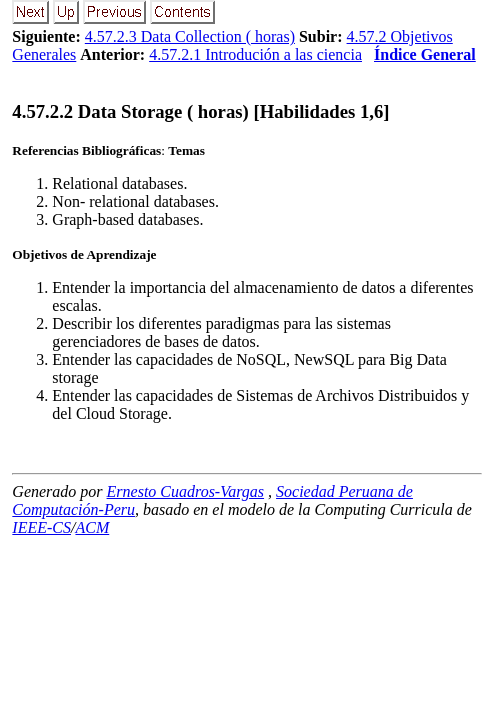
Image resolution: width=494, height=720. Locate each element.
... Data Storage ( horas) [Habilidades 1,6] (200, 111)
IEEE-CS (41, 527)
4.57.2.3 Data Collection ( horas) (190, 36)
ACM (92, 527)
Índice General (425, 54)
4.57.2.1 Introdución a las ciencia (255, 54)
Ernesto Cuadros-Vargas (186, 491)
